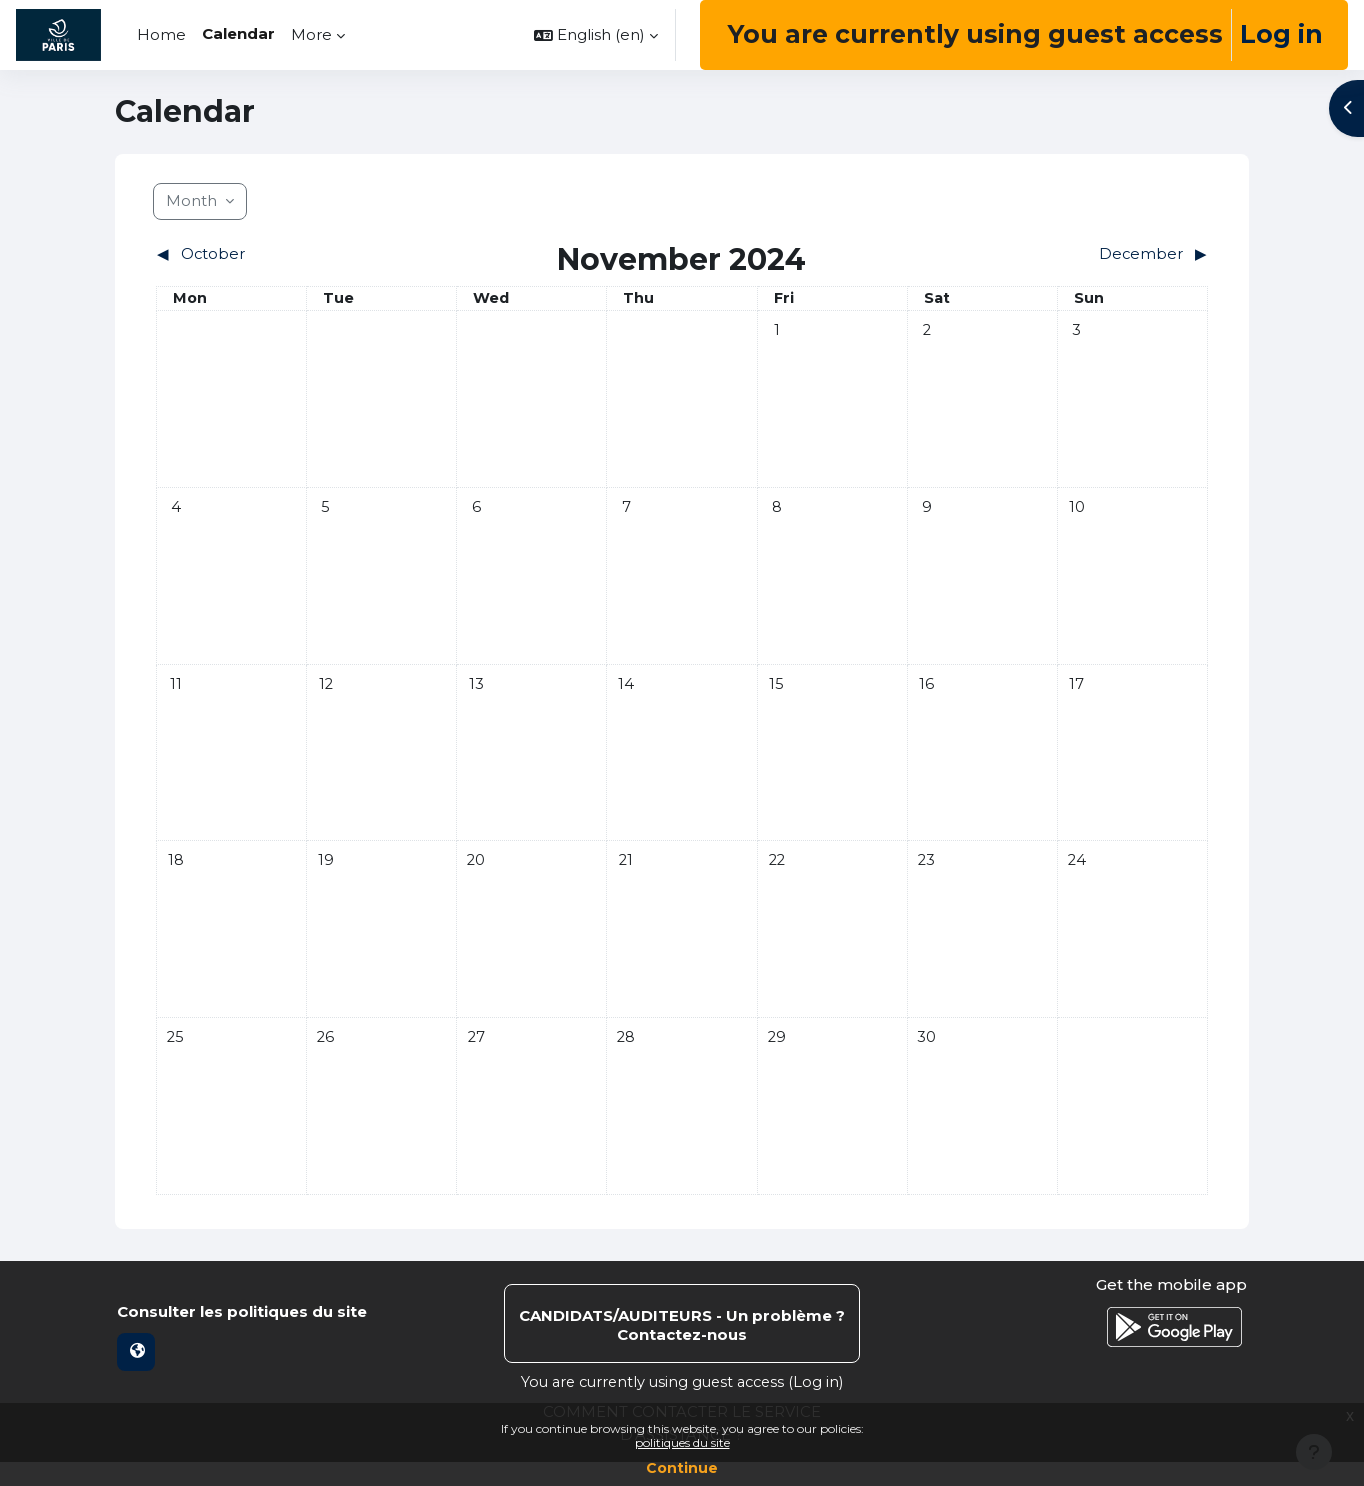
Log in (1281, 34)
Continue (682, 1468)
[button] (596, 35)
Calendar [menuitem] (238, 33)
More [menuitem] (311, 34)
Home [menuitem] (161, 34)
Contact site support (682, 1348)
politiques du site (682, 1442)
